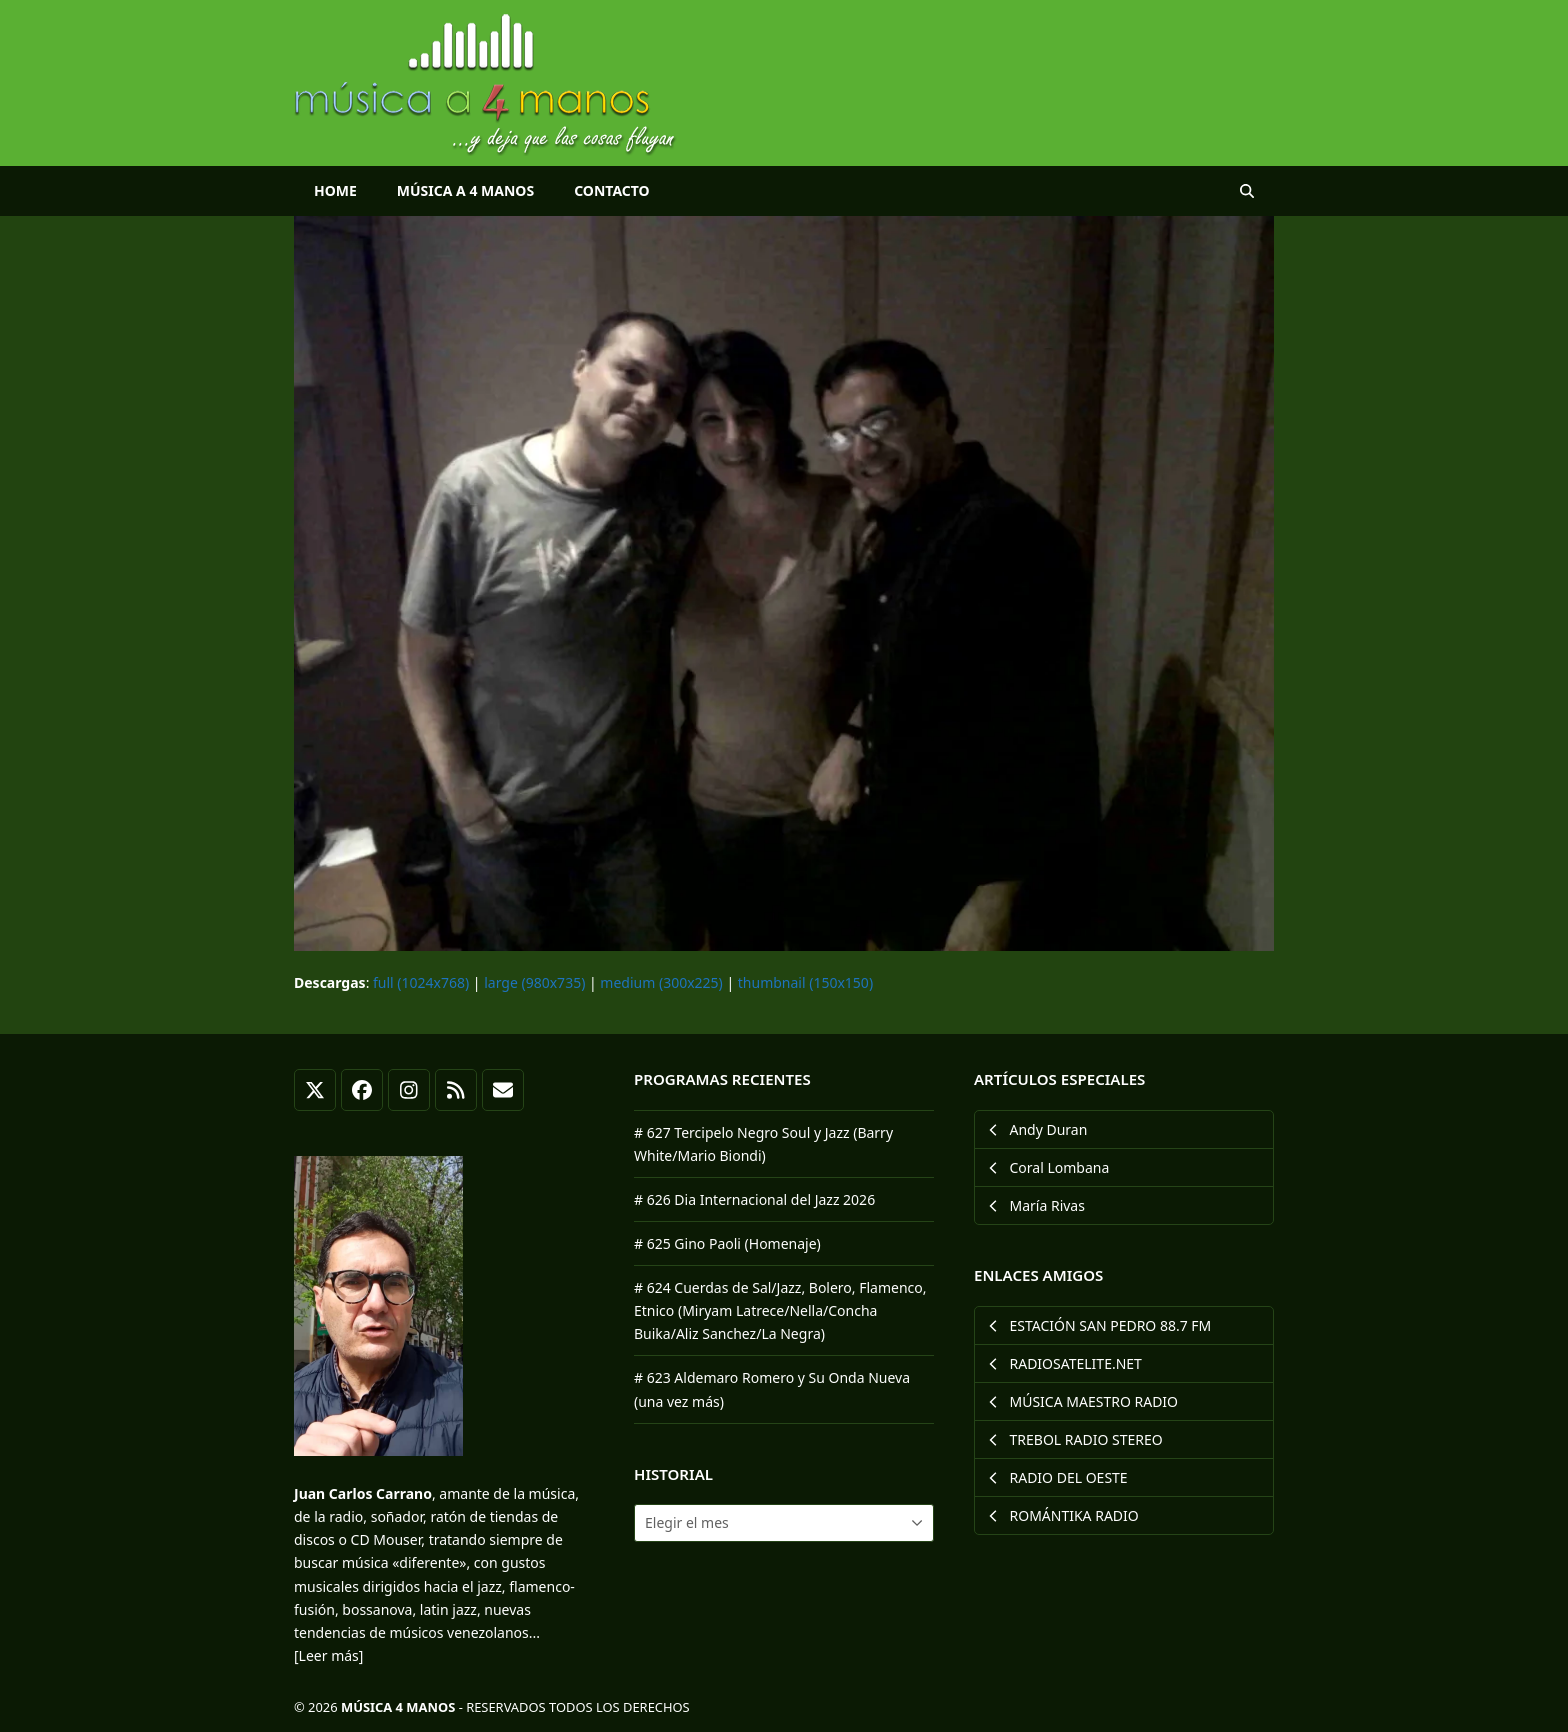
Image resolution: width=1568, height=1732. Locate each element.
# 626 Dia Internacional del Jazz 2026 (754, 1199)
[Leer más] (328, 1655)
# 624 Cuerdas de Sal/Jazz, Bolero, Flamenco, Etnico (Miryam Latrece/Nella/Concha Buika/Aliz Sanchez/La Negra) (780, 1310)
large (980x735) (534, 982)
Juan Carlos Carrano (363, 1493)
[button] (1247, 191)
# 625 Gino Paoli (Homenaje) (727, 1243)
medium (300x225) (661, 982)
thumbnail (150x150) (805, 982)
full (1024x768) (421, 982)
